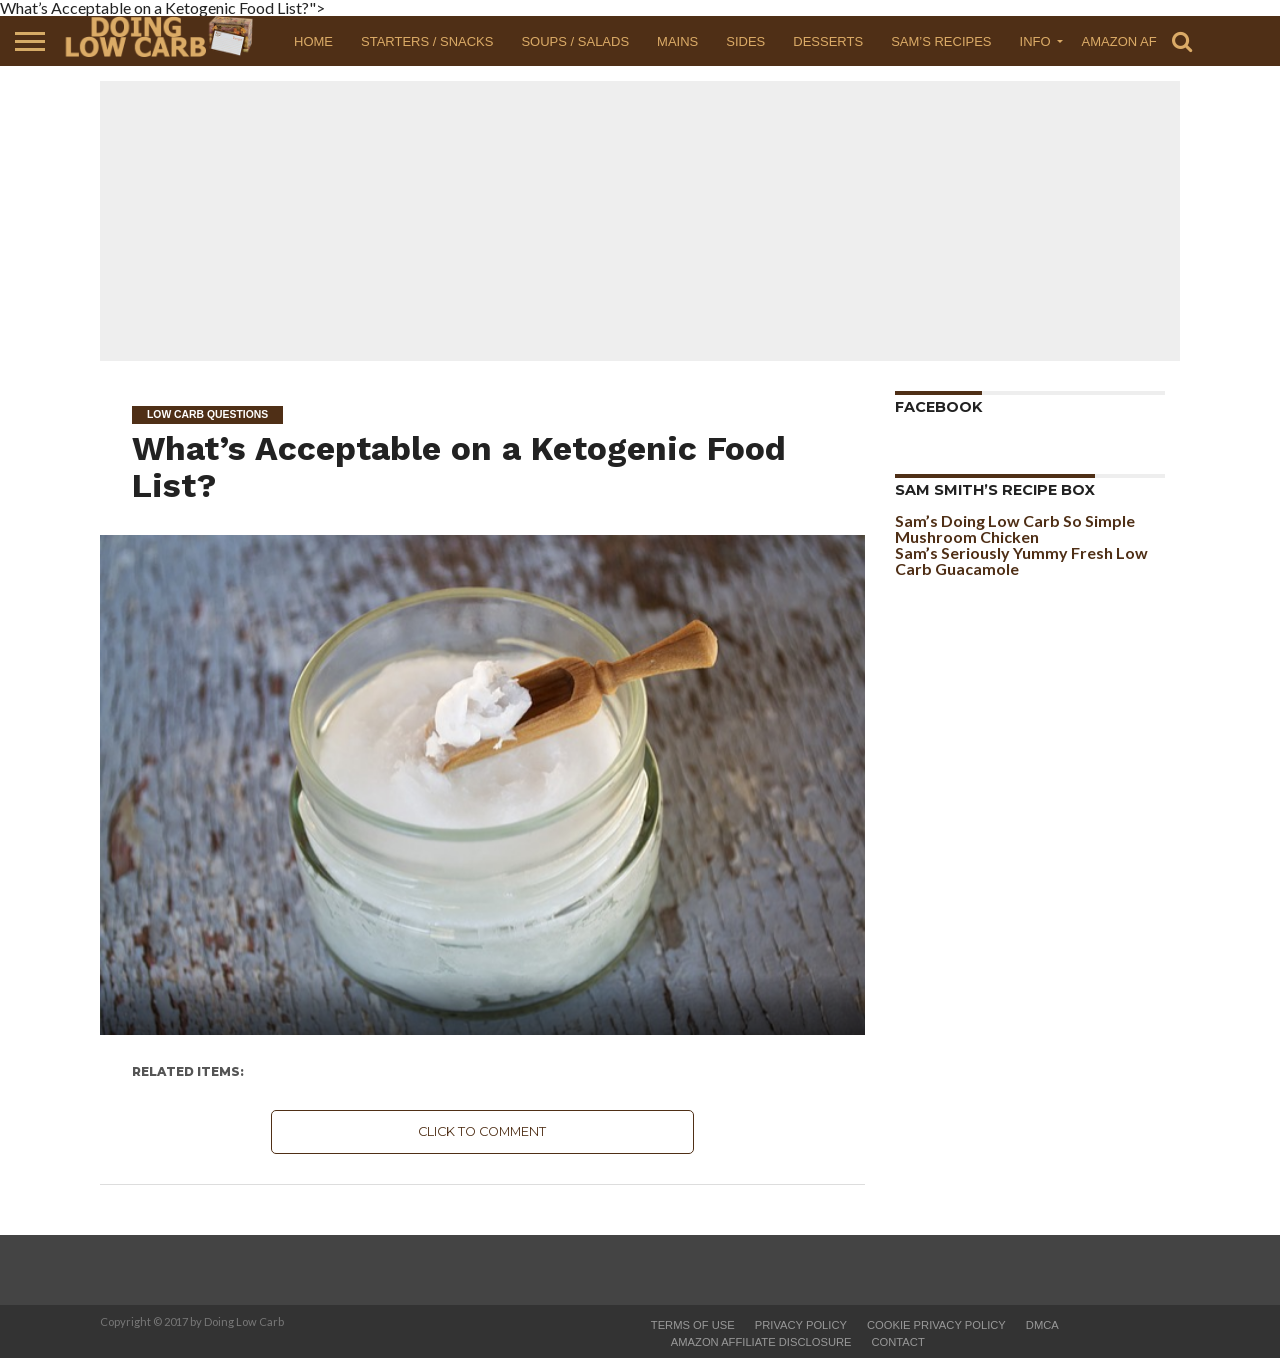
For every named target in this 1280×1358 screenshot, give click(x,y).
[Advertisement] (640, 221)
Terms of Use (693, 1325)
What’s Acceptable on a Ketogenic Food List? (459, 467)
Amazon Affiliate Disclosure (761, 1342)
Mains (677, 41)
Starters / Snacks (427, 41)
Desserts (828, 41)
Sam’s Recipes (941, 41)
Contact (898, 1342)
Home (313, 41)
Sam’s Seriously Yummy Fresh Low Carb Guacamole (1021, 560)
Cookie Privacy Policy (936, 1325)
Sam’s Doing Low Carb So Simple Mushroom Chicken (1015, 528)
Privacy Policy (801, 1325)
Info (1035, 41)
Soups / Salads (575, 41)
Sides (745, 41)
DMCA (1042, 1325)
